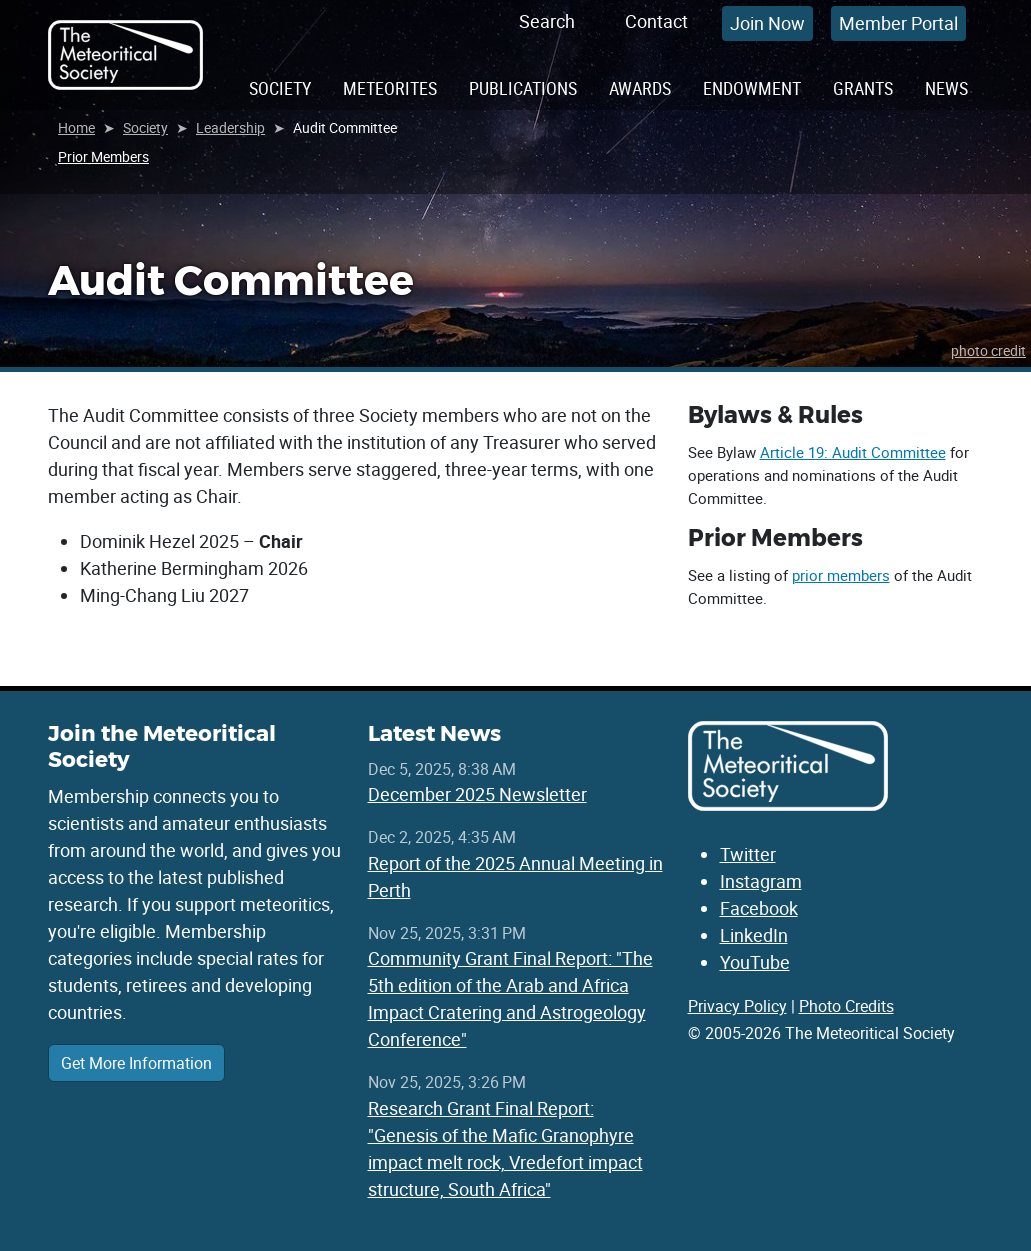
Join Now (767, 23)
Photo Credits (846, 1006)
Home (76, 127)
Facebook (759, 908)
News (946, 88)
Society (280, 88)
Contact (656, 21)
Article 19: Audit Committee (853, 452)
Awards (640, 88)
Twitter (748, 854)
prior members (841, 575)
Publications (523, 88)
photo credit (988, 350)
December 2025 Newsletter (477, 794)
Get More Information (136, 1063)
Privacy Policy (737, 1006)
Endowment (752, 88)
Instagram (761, 881)
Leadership (230, 127)
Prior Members (103, 156)
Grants (863, 88)
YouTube (755, 962)
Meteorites (390, 88)
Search (547, 21)
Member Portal (898, 23)
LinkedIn (754, 935)
